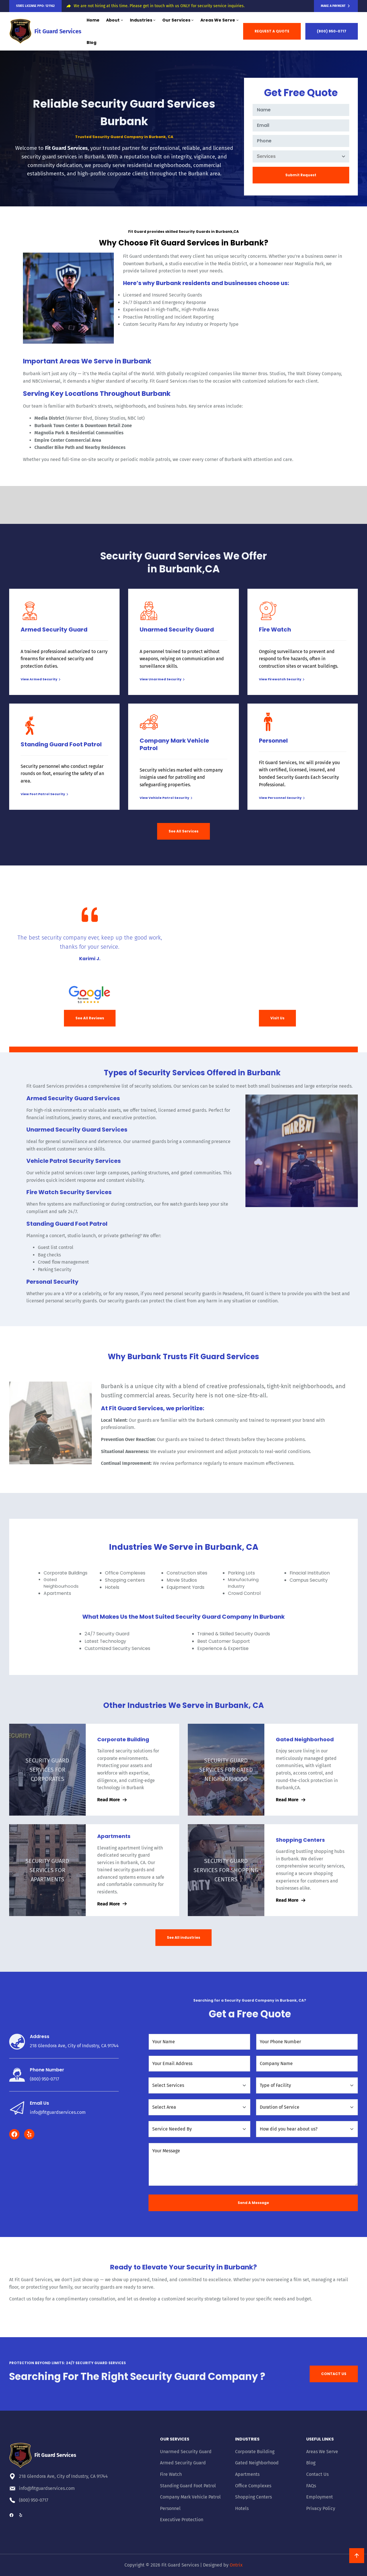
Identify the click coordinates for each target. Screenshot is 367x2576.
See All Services (183, 831)
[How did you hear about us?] (307, 2129)
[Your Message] (253, 2164)
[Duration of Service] (307, 2107)
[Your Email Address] (199, 2064)
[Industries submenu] (154, 20)
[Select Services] (199, 2085)
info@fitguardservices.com (58, 2112)
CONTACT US (333, 2373)
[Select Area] (199, 2107)
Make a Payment (333, 6)
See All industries (183, 1937)
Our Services (174, 2439)
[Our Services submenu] (192, 20)
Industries (247, 2439)
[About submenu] (122, 20)
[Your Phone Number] (307, 2042)
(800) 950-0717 (331, 31)
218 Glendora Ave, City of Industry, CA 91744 (74, 2045)
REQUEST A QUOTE (272, 31)
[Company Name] (307, 2064)
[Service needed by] (199, 2129)
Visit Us (277, 1018)
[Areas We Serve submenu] (237, 20)
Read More (108, 1799)
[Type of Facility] (307, 2085)
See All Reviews (89, 1018)
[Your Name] (199, 2042)
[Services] (301, 156)
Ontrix (236, 2565)
